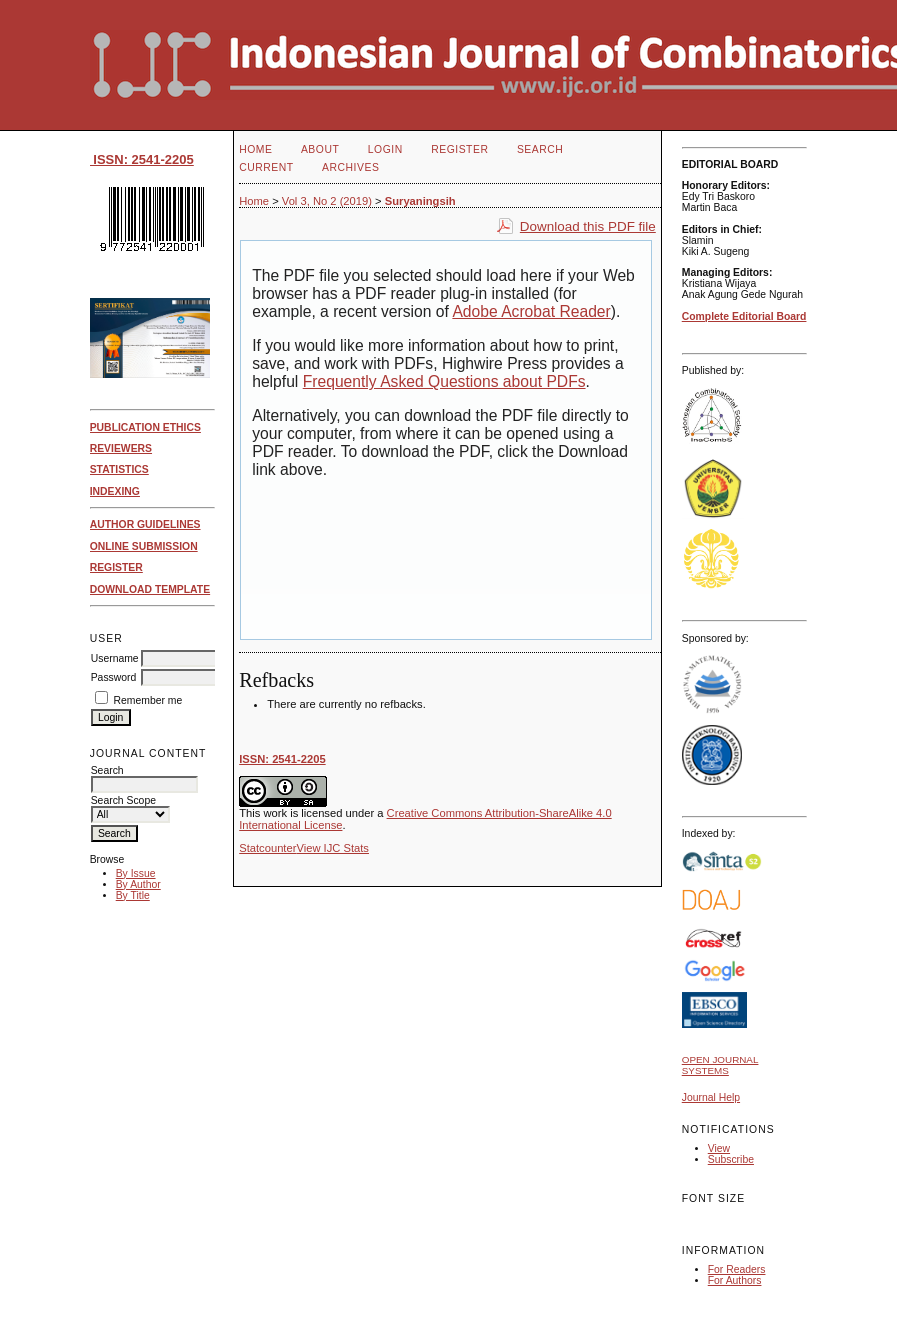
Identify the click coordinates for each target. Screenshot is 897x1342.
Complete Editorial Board (744, 316)
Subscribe (731, 1159)
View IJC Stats (332, 848)
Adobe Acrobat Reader (531, 311)
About (320, 149)
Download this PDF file (588, 226)
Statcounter (267, 848)
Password (114, 677)
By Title (133, 895)
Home (255, 149)
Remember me (148, 700)
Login (385, 149)
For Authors (735, 1280)
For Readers (737, 1269)
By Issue (136, 873)
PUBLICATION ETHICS (145, 427)
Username (115, 658)
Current (266, 167)
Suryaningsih (420, 201)
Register (459, 149)
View (719, 1148)
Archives (350, 167)
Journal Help (711, 1097)
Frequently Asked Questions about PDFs (444, 381)
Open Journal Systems (720, 1065)
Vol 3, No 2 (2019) (327, 201)
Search (540, 149)
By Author (138, 884)
